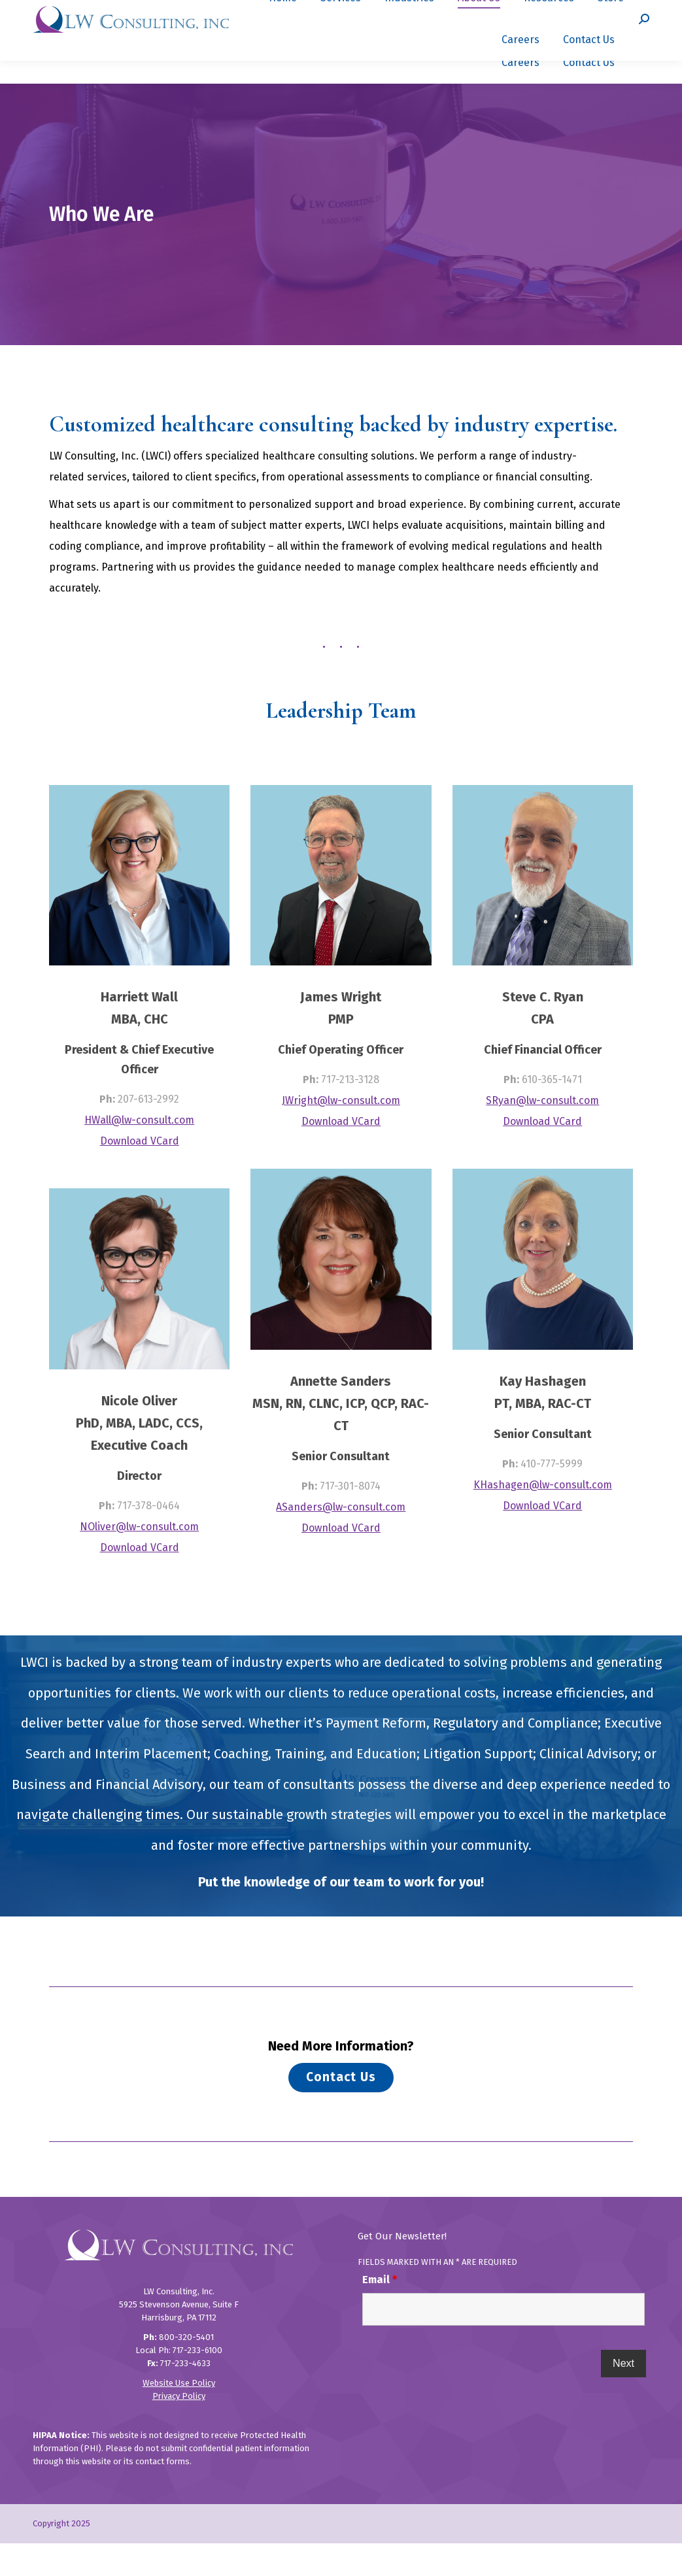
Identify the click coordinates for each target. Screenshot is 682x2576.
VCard (164, 1173)
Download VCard (139, 1580)
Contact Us (341, 2109)
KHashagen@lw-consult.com (542, 1517)
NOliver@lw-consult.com (139, 1559)
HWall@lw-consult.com (139, 1152)
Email (379, 2312)
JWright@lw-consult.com (341, 1133)
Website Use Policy (179, 2415)
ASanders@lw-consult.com (340, 1539)
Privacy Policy (178, 2429)
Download (125, 1173)
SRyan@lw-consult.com (542, 1133)
